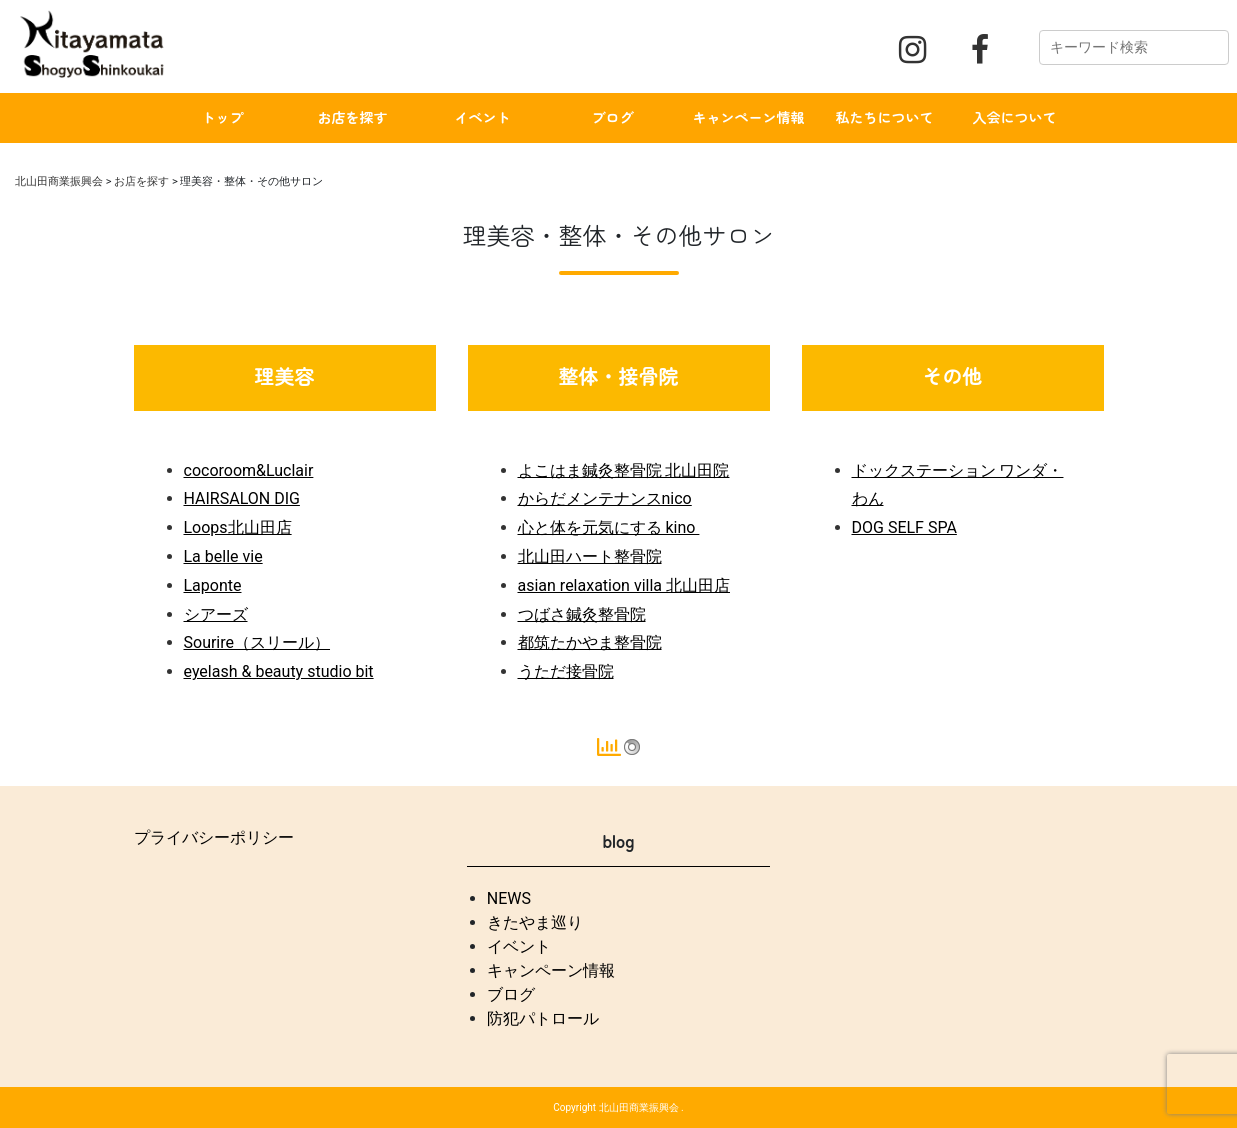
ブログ (613, 117)
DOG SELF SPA (904, 527)
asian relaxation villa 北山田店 (624, 585)
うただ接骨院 (566, 671)
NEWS (509, 898)
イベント (483, 117)
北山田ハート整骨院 (590, 556)
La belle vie (223, 556)
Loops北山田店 (238, 527)
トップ (223, 117)
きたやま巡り (535, 922)
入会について (1015, 117)
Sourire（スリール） (257, 642)
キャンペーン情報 (749, 117)
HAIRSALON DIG (242, 498)
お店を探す (353, 117)
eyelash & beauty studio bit (279, 671)
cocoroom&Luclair (249, 470)
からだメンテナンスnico (605, 498)
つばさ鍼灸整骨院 (582, 614)
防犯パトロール (543, 1018)
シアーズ (216, 614)
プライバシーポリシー (214, 837)
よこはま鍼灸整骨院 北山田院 (624, 470)
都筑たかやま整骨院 (590, 642)
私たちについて (885, 117)
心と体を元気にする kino (609, 527)
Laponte (213, 585)
